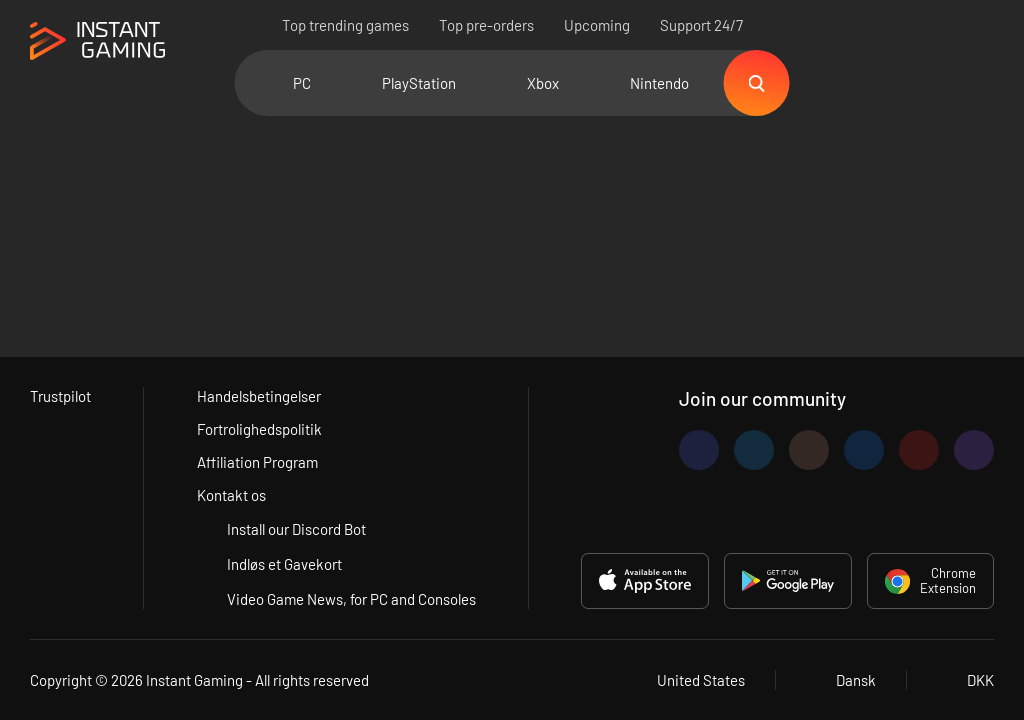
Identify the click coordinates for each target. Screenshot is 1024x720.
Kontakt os (231, 495)
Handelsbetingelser (259, 396)
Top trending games (345, 25)
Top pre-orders (486, 25)
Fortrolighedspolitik (259, 429)
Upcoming (597, 25)
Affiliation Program (257, 462)
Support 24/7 (701, 25)
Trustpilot (60, 396)
